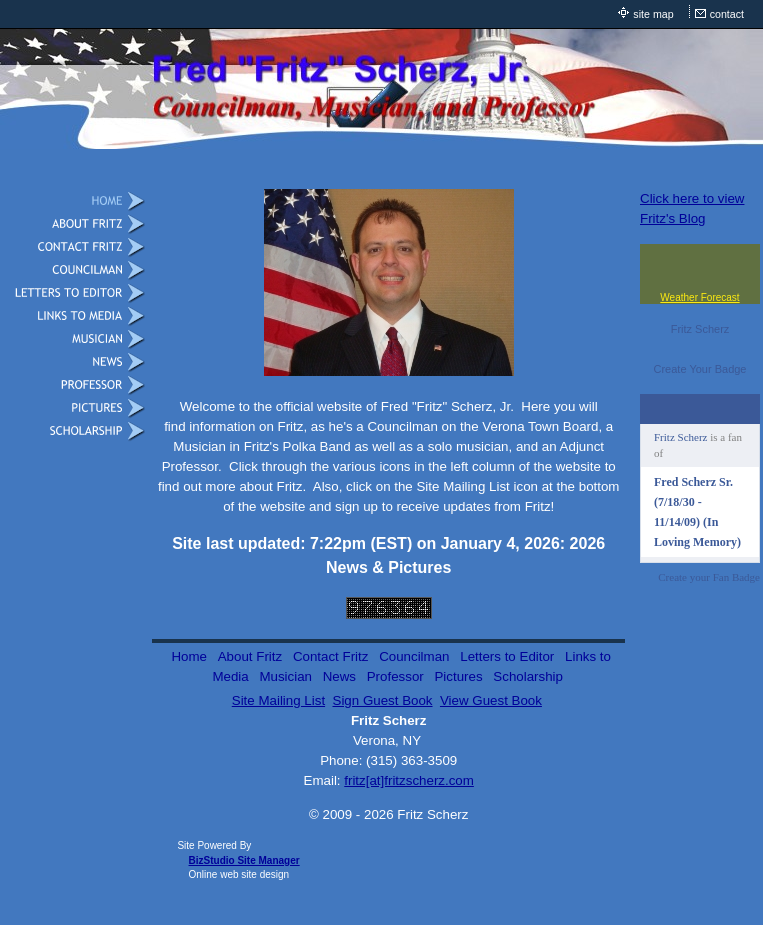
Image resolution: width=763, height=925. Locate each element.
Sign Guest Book (383, 700)
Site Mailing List (278, 700)
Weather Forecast (699, 297)
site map (653, 14)
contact (727, 14)
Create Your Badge (700, 369)
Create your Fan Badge (709, 577)
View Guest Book (491, 700)
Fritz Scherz (700, 329)
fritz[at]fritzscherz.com (409, 780)
